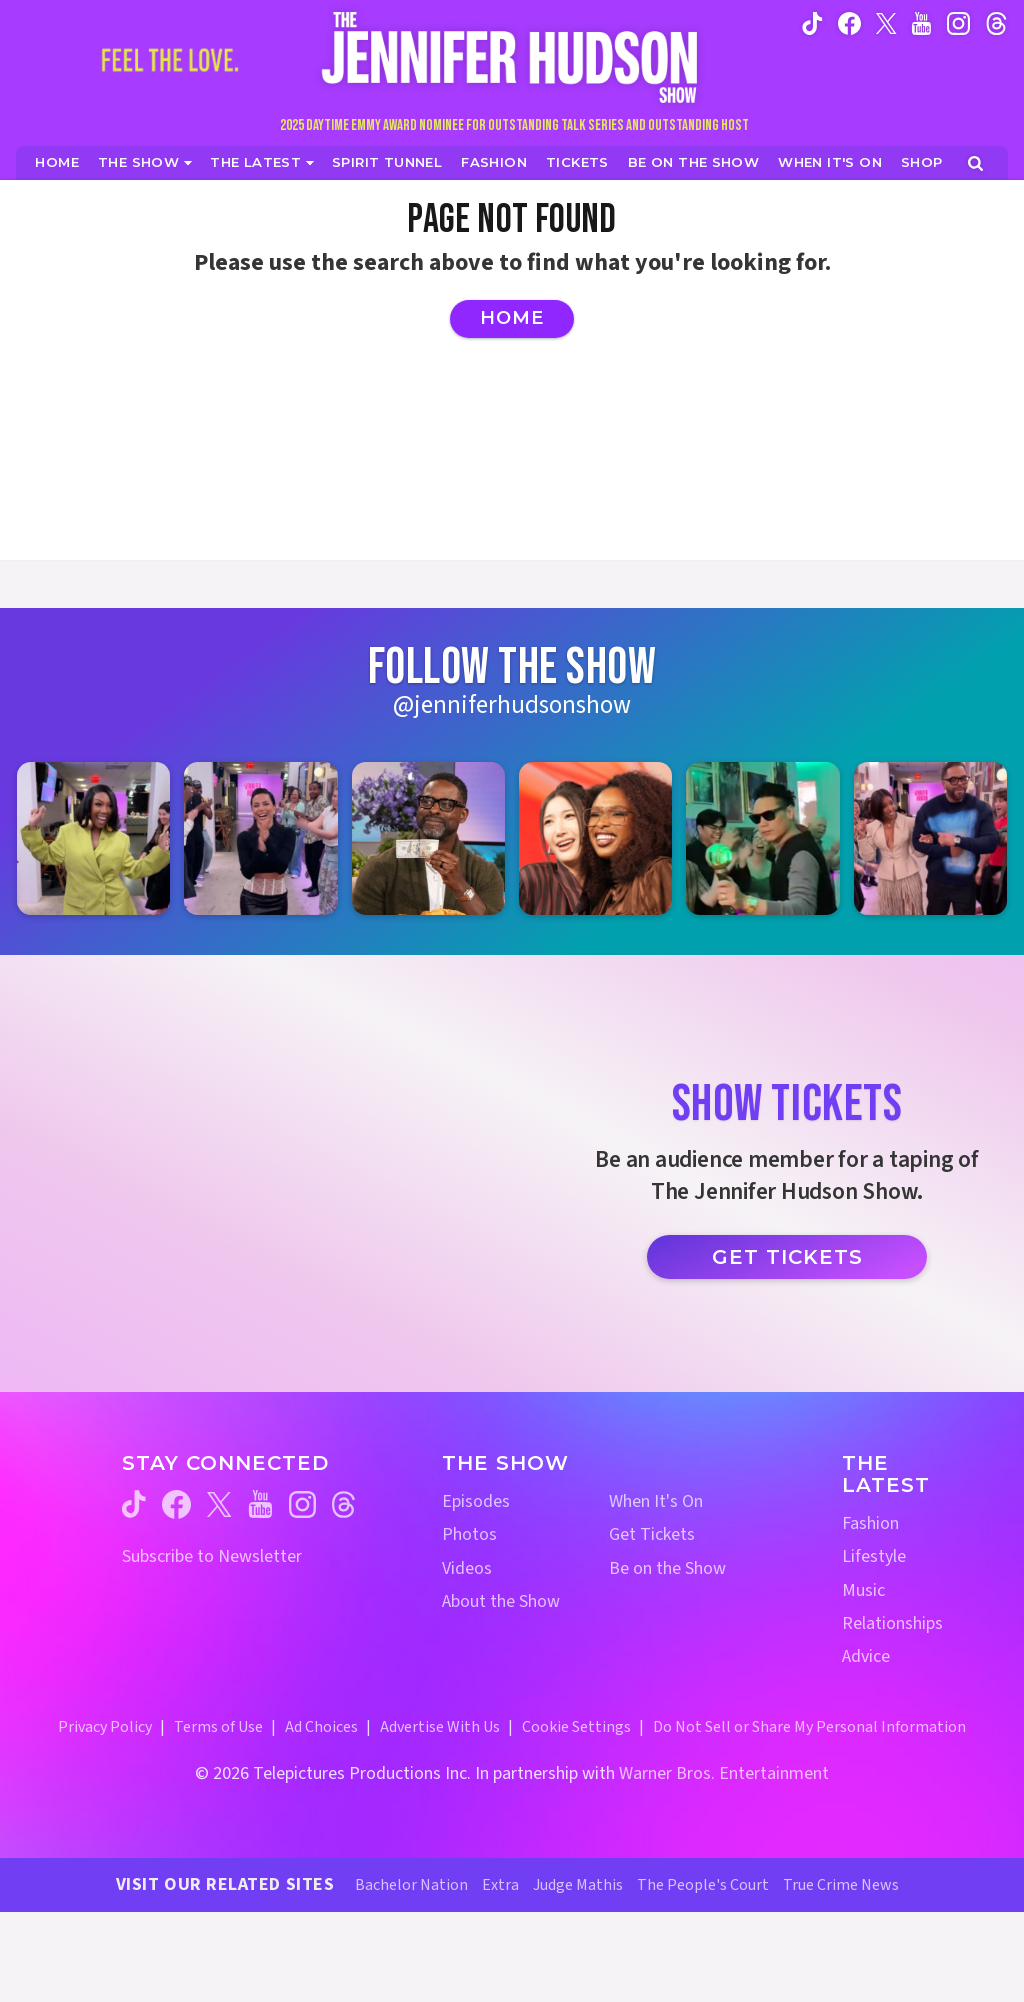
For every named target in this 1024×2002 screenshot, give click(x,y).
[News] (262, 162)
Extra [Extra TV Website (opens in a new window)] (500, 1885)
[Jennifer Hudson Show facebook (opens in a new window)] (849, 22)
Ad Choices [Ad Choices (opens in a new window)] (321, 1727)
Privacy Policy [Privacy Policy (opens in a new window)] (105, 1727)
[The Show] (145, 162)
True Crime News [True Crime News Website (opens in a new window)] (841, 1885)
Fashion (870, 1523)
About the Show (501, 1601)
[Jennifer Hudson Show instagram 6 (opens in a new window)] (930, 838)
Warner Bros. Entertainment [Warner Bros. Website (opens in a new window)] (724, 1773)
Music (863, 1590)
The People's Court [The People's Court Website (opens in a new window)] (703, 1885)
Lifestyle (874, 1556)
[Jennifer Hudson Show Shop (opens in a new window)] (922, 162)
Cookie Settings (576, 1727)
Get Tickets (787, 1257)
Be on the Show (667, 1568)
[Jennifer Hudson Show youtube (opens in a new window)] (921, 22)
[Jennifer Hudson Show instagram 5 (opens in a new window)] (762, 838)
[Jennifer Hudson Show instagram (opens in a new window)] (958, 22)
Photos (469, 1534)
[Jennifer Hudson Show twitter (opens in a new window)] (886, 22)
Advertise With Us (440, 1727)
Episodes (476, 1501)
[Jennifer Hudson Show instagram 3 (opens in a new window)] (428, 838)
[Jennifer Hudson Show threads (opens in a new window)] (343, 1504)
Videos (467, 1568)
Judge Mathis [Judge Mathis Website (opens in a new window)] (578, 1885)
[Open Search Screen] (975, 163)
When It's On (656, 1501)
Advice (866, 1656)
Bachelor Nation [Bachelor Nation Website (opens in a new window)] (411, 1885)
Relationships (892, 1623)
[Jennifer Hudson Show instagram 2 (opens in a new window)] (260, 838)
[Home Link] (512, 57)
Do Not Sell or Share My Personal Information (809, 1727)
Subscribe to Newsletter (212, 1556)
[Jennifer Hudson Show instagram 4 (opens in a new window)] (595, 838)
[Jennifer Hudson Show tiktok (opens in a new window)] (812, 22)
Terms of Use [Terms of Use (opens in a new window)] (218, 1727)
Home (512, 318)
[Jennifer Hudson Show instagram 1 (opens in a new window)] (93, 838)
